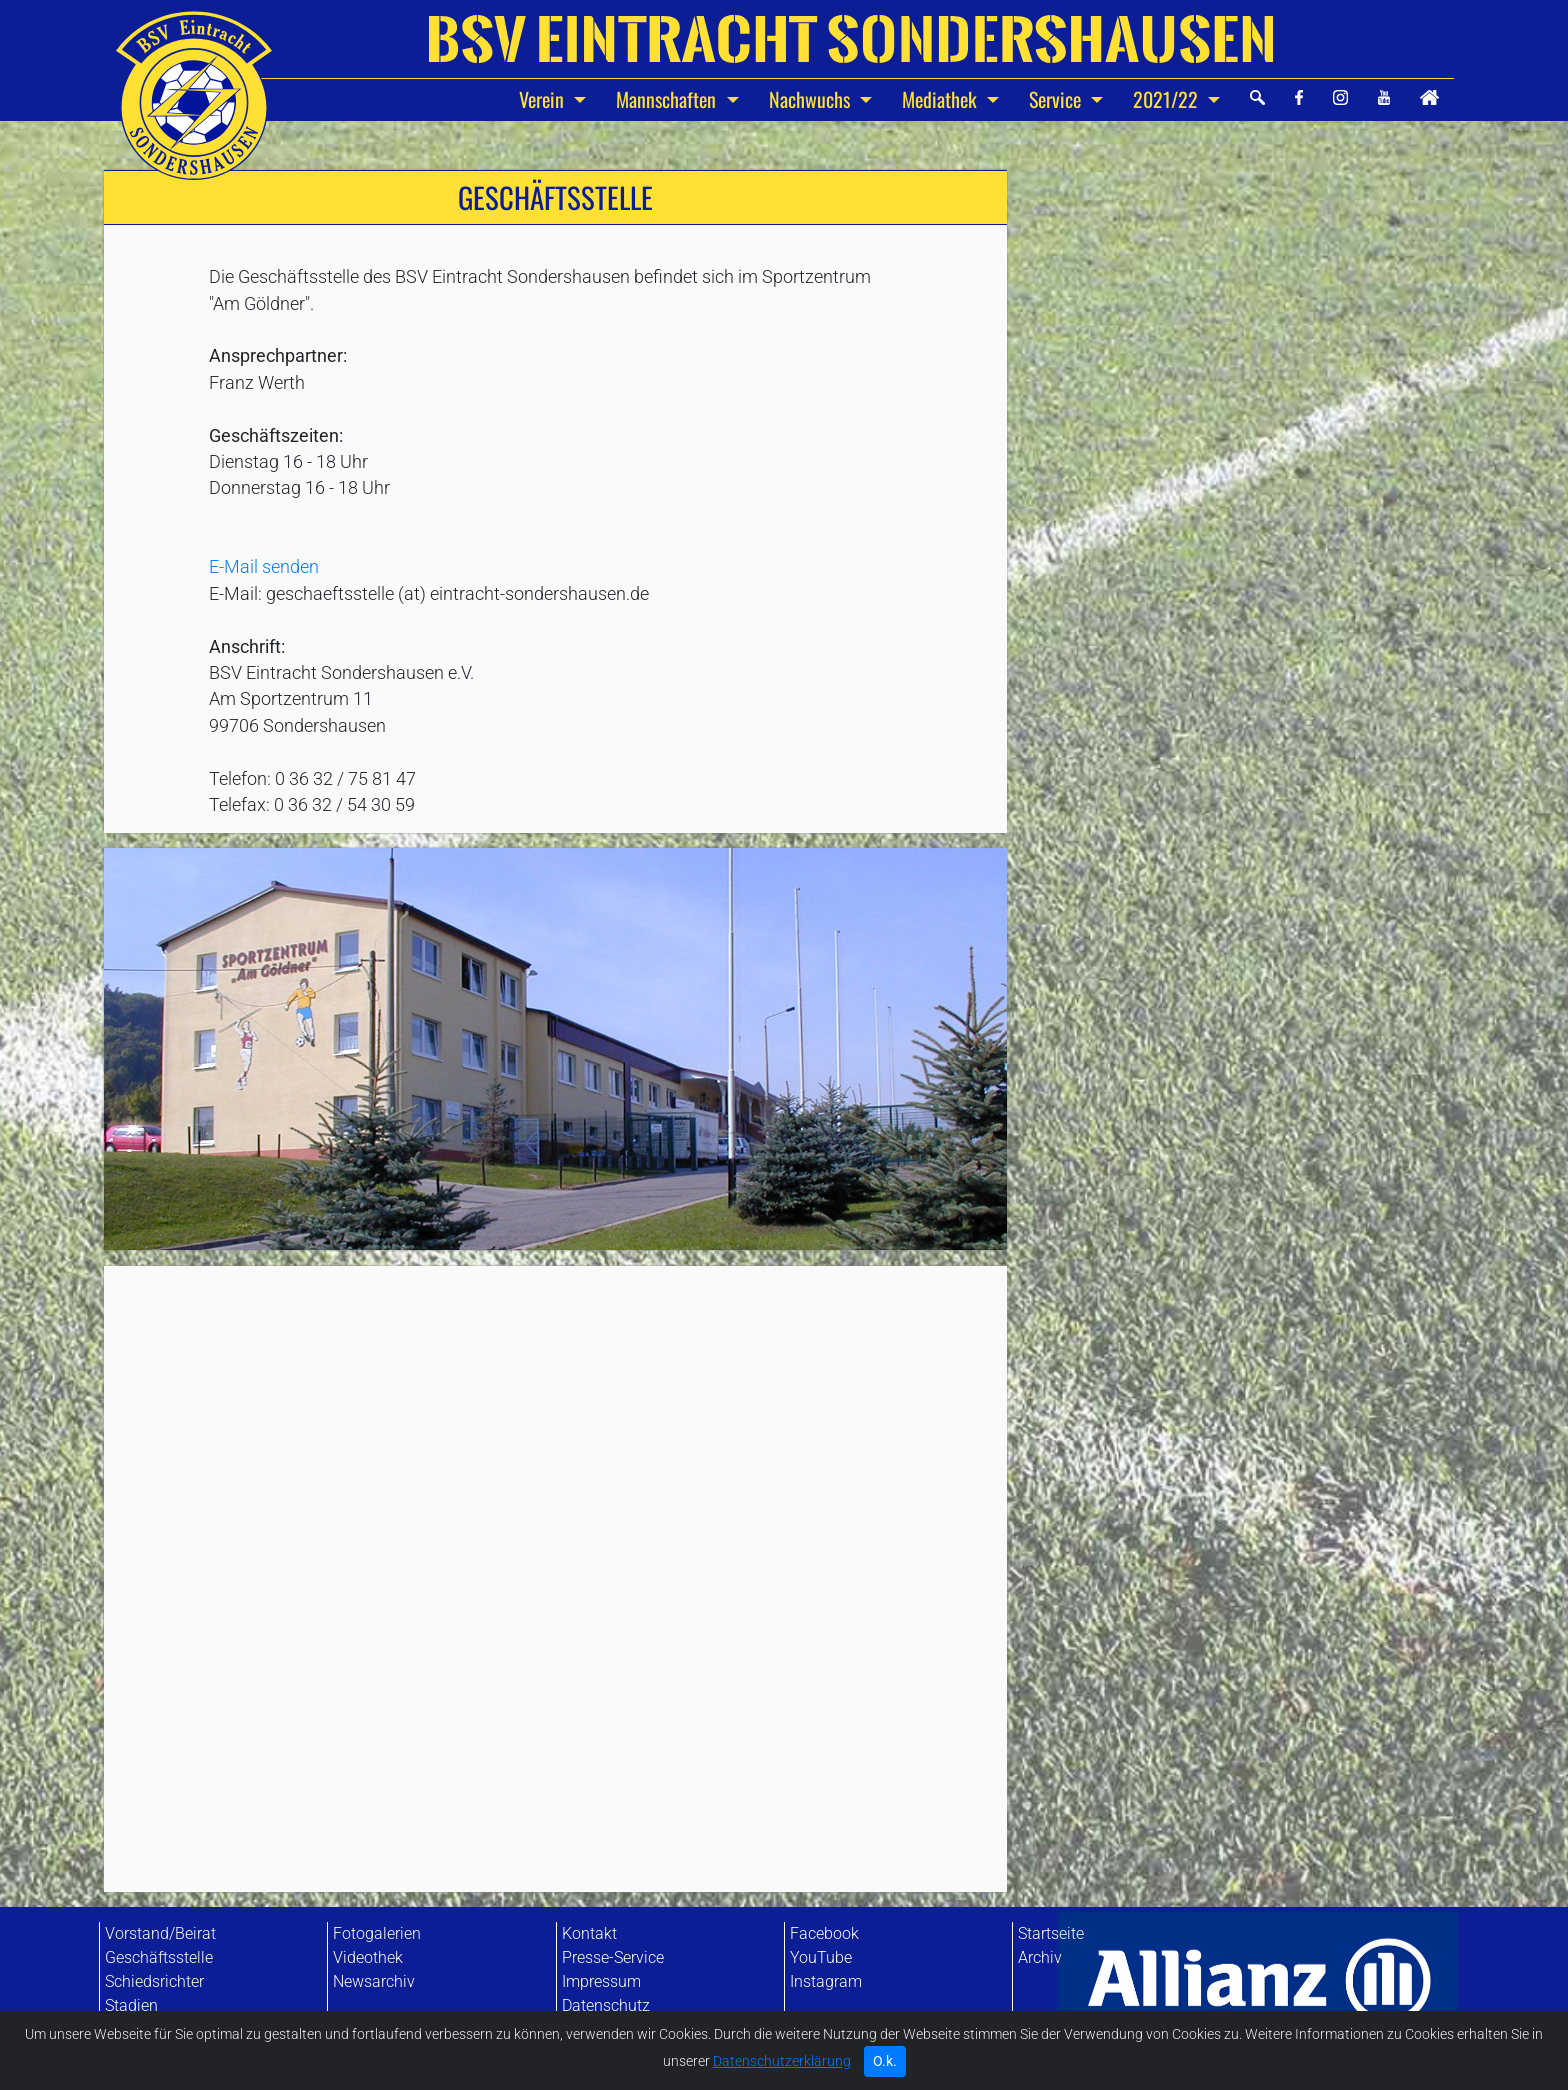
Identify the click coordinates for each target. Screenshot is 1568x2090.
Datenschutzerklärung (782, 2061)
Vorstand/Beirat (160, 1933)
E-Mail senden (264, 567)
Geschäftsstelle (159, 1957)
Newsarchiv (374, 1981)
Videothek (368, 1957)
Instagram (826, 1981)
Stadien (131, 2005)
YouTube (821, 1957)
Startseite (1051, 1933)
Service (1057, 99)
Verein (544, 99)
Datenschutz (606, 2005)
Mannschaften (668, 99)
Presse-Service (613, 1957)
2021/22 (1168, 99)
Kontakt (589, 1933)
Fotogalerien (377, 1933)
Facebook (824, 1933)
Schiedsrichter (154, 1981)
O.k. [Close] (885, 2061)
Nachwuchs (812, 99)
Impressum (601, 1981)
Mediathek (942, 99)
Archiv (1040, 1957)
